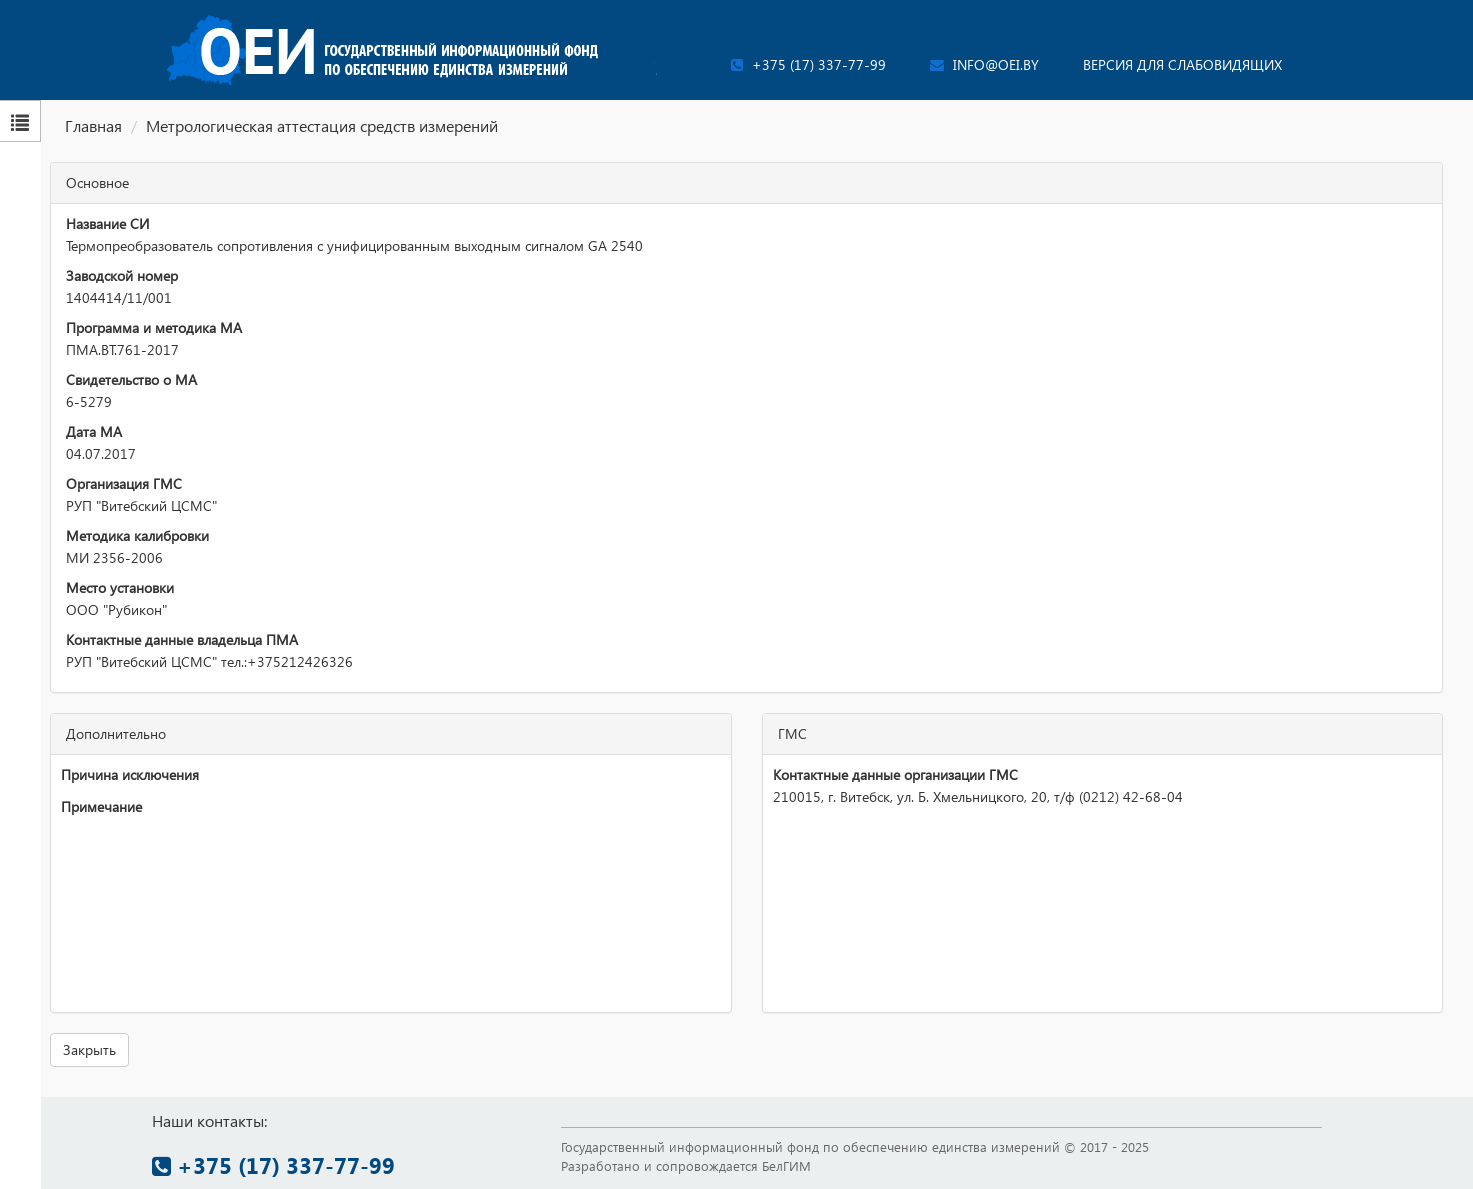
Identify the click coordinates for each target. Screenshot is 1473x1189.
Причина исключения (130, 774)
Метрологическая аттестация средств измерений (322, 125)
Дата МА (94, 431)
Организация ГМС (124, 483)
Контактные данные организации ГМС (895, 774)
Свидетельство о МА (131, 379)
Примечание (101, 806)
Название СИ (107, 223)
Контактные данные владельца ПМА (182, 639)
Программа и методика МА (154, 327)
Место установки (120, 587)
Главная (93, 125)
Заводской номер (122, 275)
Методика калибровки (137, 535)
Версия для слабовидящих (1182, 64)
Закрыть (89, 1049)
